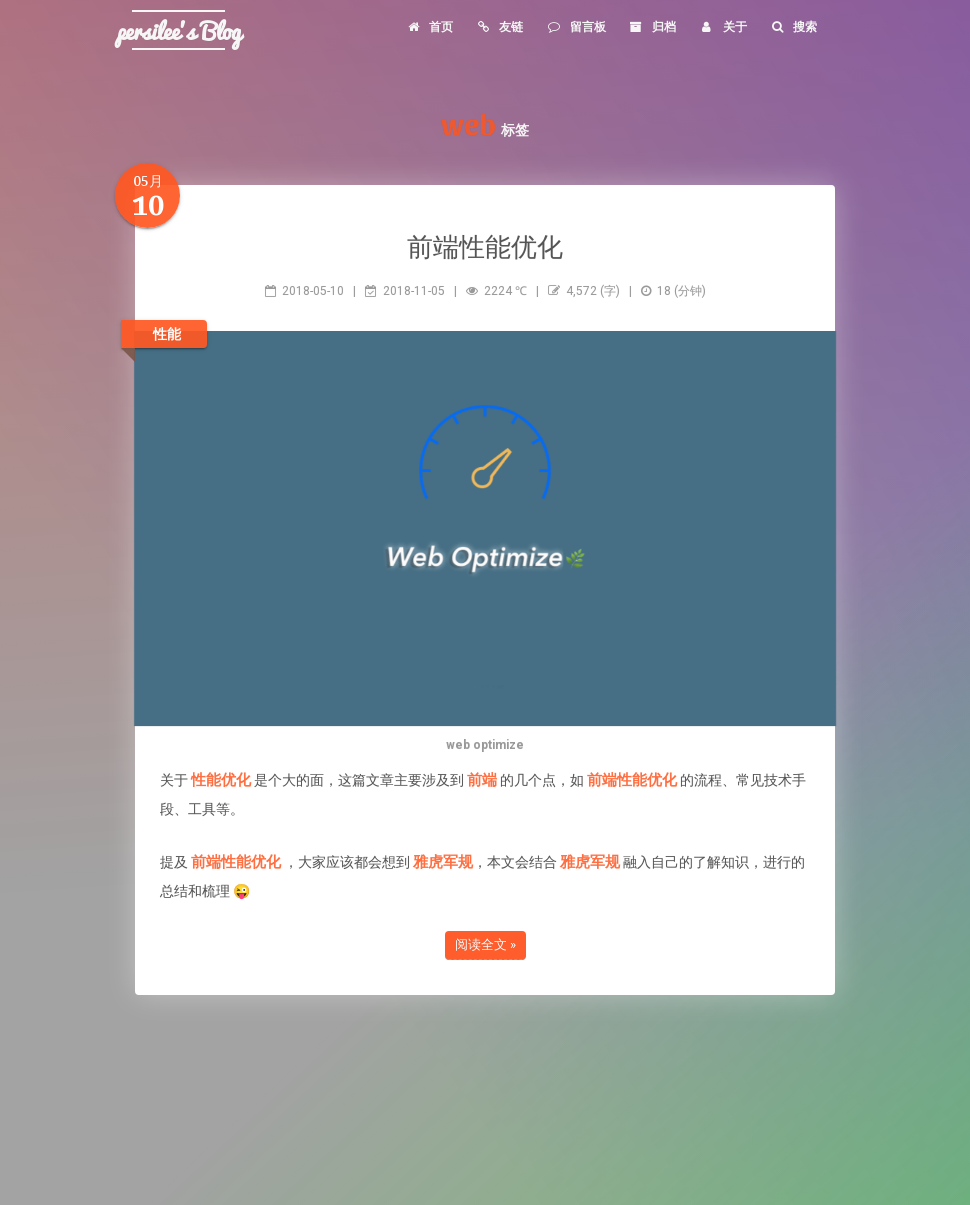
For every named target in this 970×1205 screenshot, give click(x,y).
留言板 (575, 27)
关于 (722, 27)
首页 (428, 27)
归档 (652, 27)
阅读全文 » (485, 944)
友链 (499, 27)
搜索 (793, 27)
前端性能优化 (485, 245)
